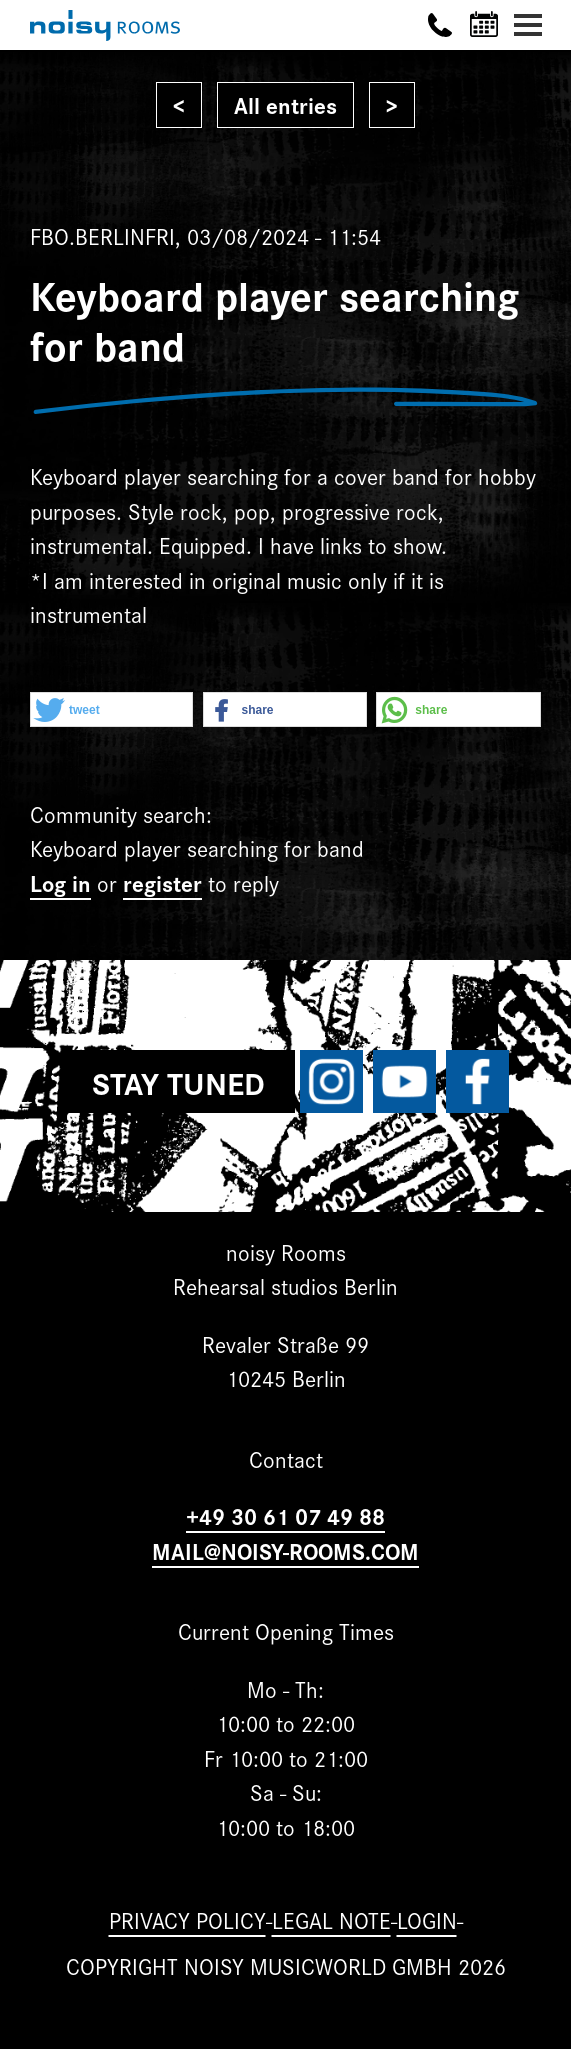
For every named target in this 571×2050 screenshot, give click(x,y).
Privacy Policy (187, 1919)
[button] (111, 710)
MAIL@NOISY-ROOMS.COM (285, 1550)
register (162, 882)
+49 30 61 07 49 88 (285, 1515)
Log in (60, 882)
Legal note (331, 1919)
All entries (285, 104)
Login (427, 1919)
